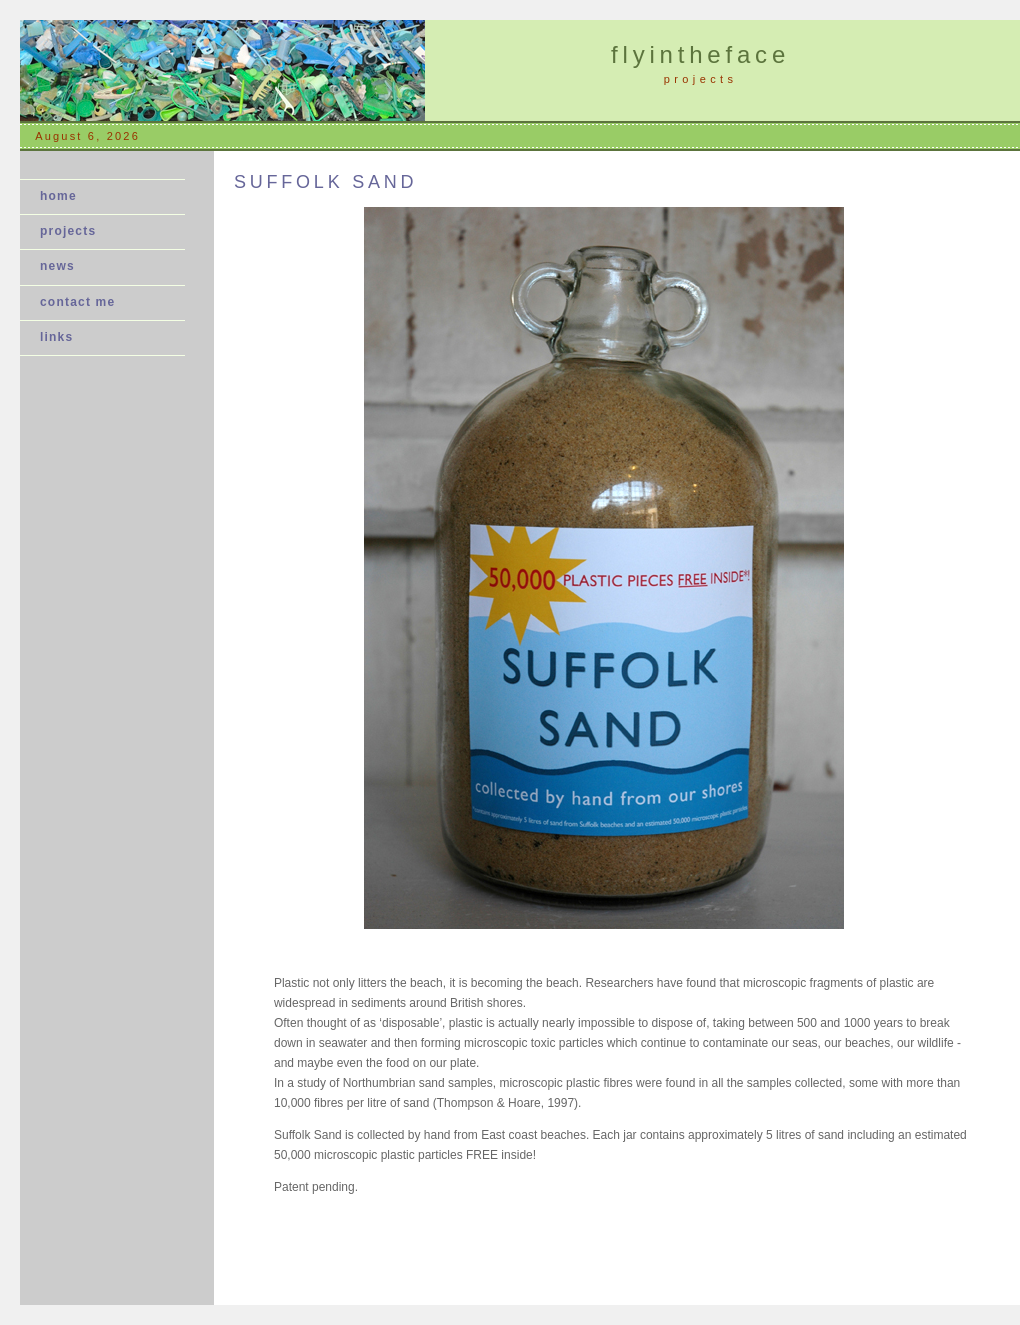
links (56, 337)
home (58, 196)
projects (68, 231)
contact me (77, 302)
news (63, 266)
